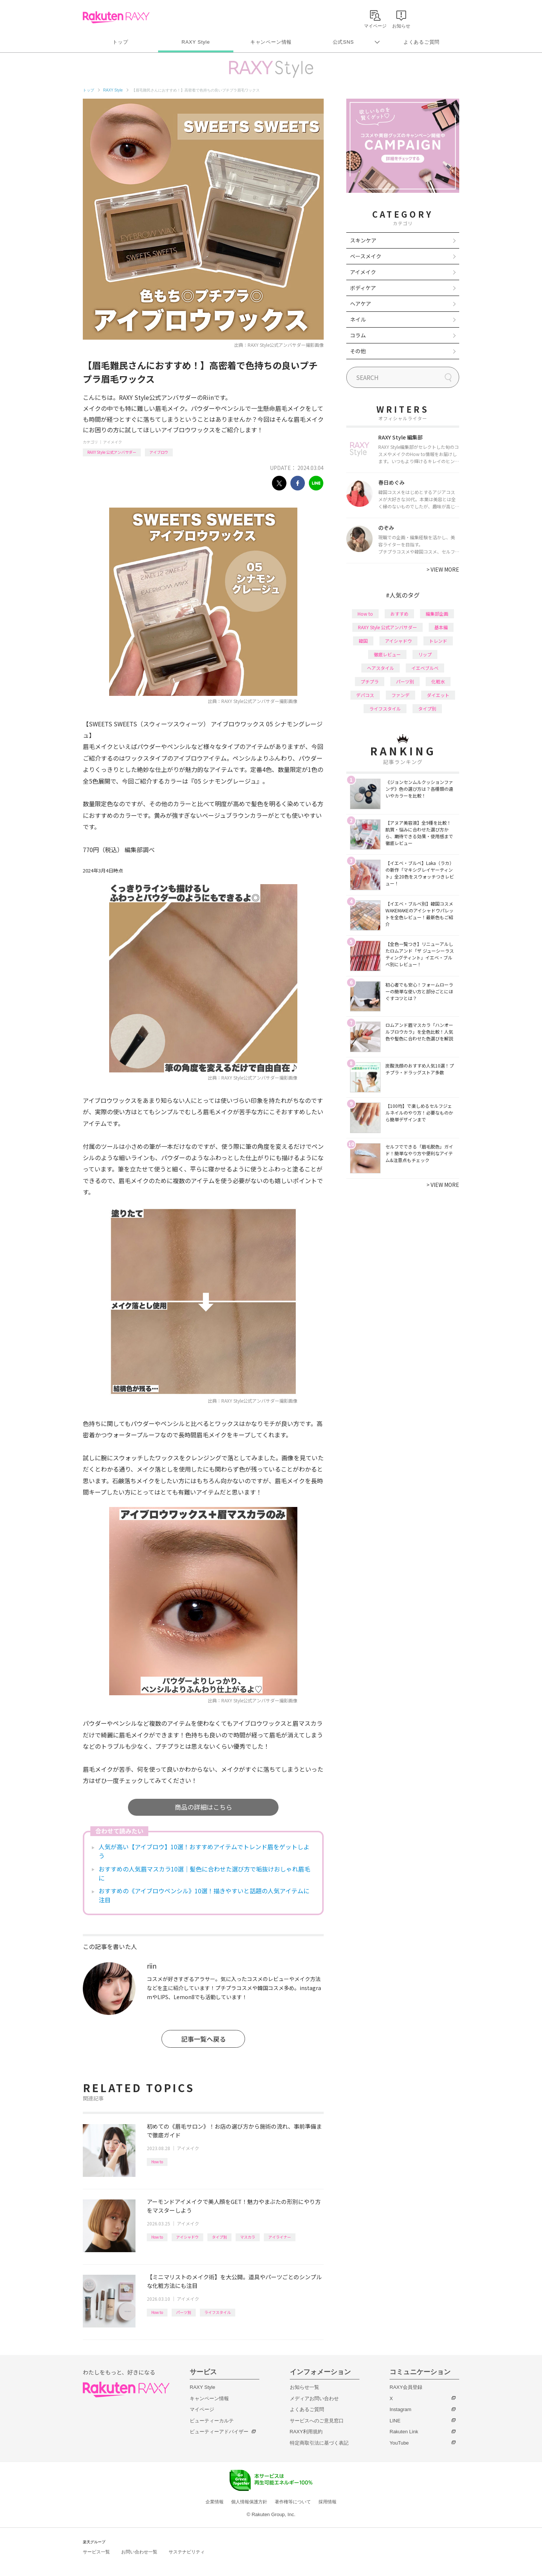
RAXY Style (195, 42)
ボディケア (363, 287)
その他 (358, 351)
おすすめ (399, 613)
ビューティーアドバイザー (219, 2431)
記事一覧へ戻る (203, 2039)
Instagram (400, 2409)
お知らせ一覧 (304, 2387)
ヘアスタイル (380, 668)
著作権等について (293, 2501)
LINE (395, 2420)
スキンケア (363, 240)
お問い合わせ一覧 (139, 2552)
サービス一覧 (96, 2552)
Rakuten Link (404, 2431)
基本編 (441, 627)
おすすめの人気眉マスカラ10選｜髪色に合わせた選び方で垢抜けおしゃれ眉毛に (204, 1873)
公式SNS (343, 42)
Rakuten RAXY (116, 17)
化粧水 (438, 681)
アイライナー (279, 2237)
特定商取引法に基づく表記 (319, 2443)
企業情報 (215, 2501)
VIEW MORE (442, 569)
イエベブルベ (424, 668)
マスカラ (247, 2237)
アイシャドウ (187, 2237)
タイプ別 (219, 2237)
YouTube (399, 2443)
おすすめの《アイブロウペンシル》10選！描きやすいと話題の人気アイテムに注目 (204, 1895)
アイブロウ (158, 452)
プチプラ (370, 681)
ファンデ (400, 695)
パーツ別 (183, 2312)
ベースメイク (365, 256)
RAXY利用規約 (306, 2431)
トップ (120, 42)
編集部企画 (437, 613)
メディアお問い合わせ (314, 2398)
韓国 (363, 641)
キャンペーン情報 (271, 42)
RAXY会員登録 (406, 2387)
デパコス (365, 695)
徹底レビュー (387, 654)
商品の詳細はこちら (203, 1807)
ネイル (358, 319)
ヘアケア (360, 303)
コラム (358, 335)
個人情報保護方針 (249, 2501)
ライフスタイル (217, 2312)
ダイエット (438, 695)
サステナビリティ (187, 2552)
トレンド (438, 641)
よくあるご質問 (421, 42)
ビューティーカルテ (212, 2420)
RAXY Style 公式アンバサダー (111, 452)
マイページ (202, 2409)
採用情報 (327, 2501)
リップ (425, 654)
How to (157, 2161)
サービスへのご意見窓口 (317, 2420)
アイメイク (112, 442)
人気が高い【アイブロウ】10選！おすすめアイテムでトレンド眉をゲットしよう (204, 1851)
